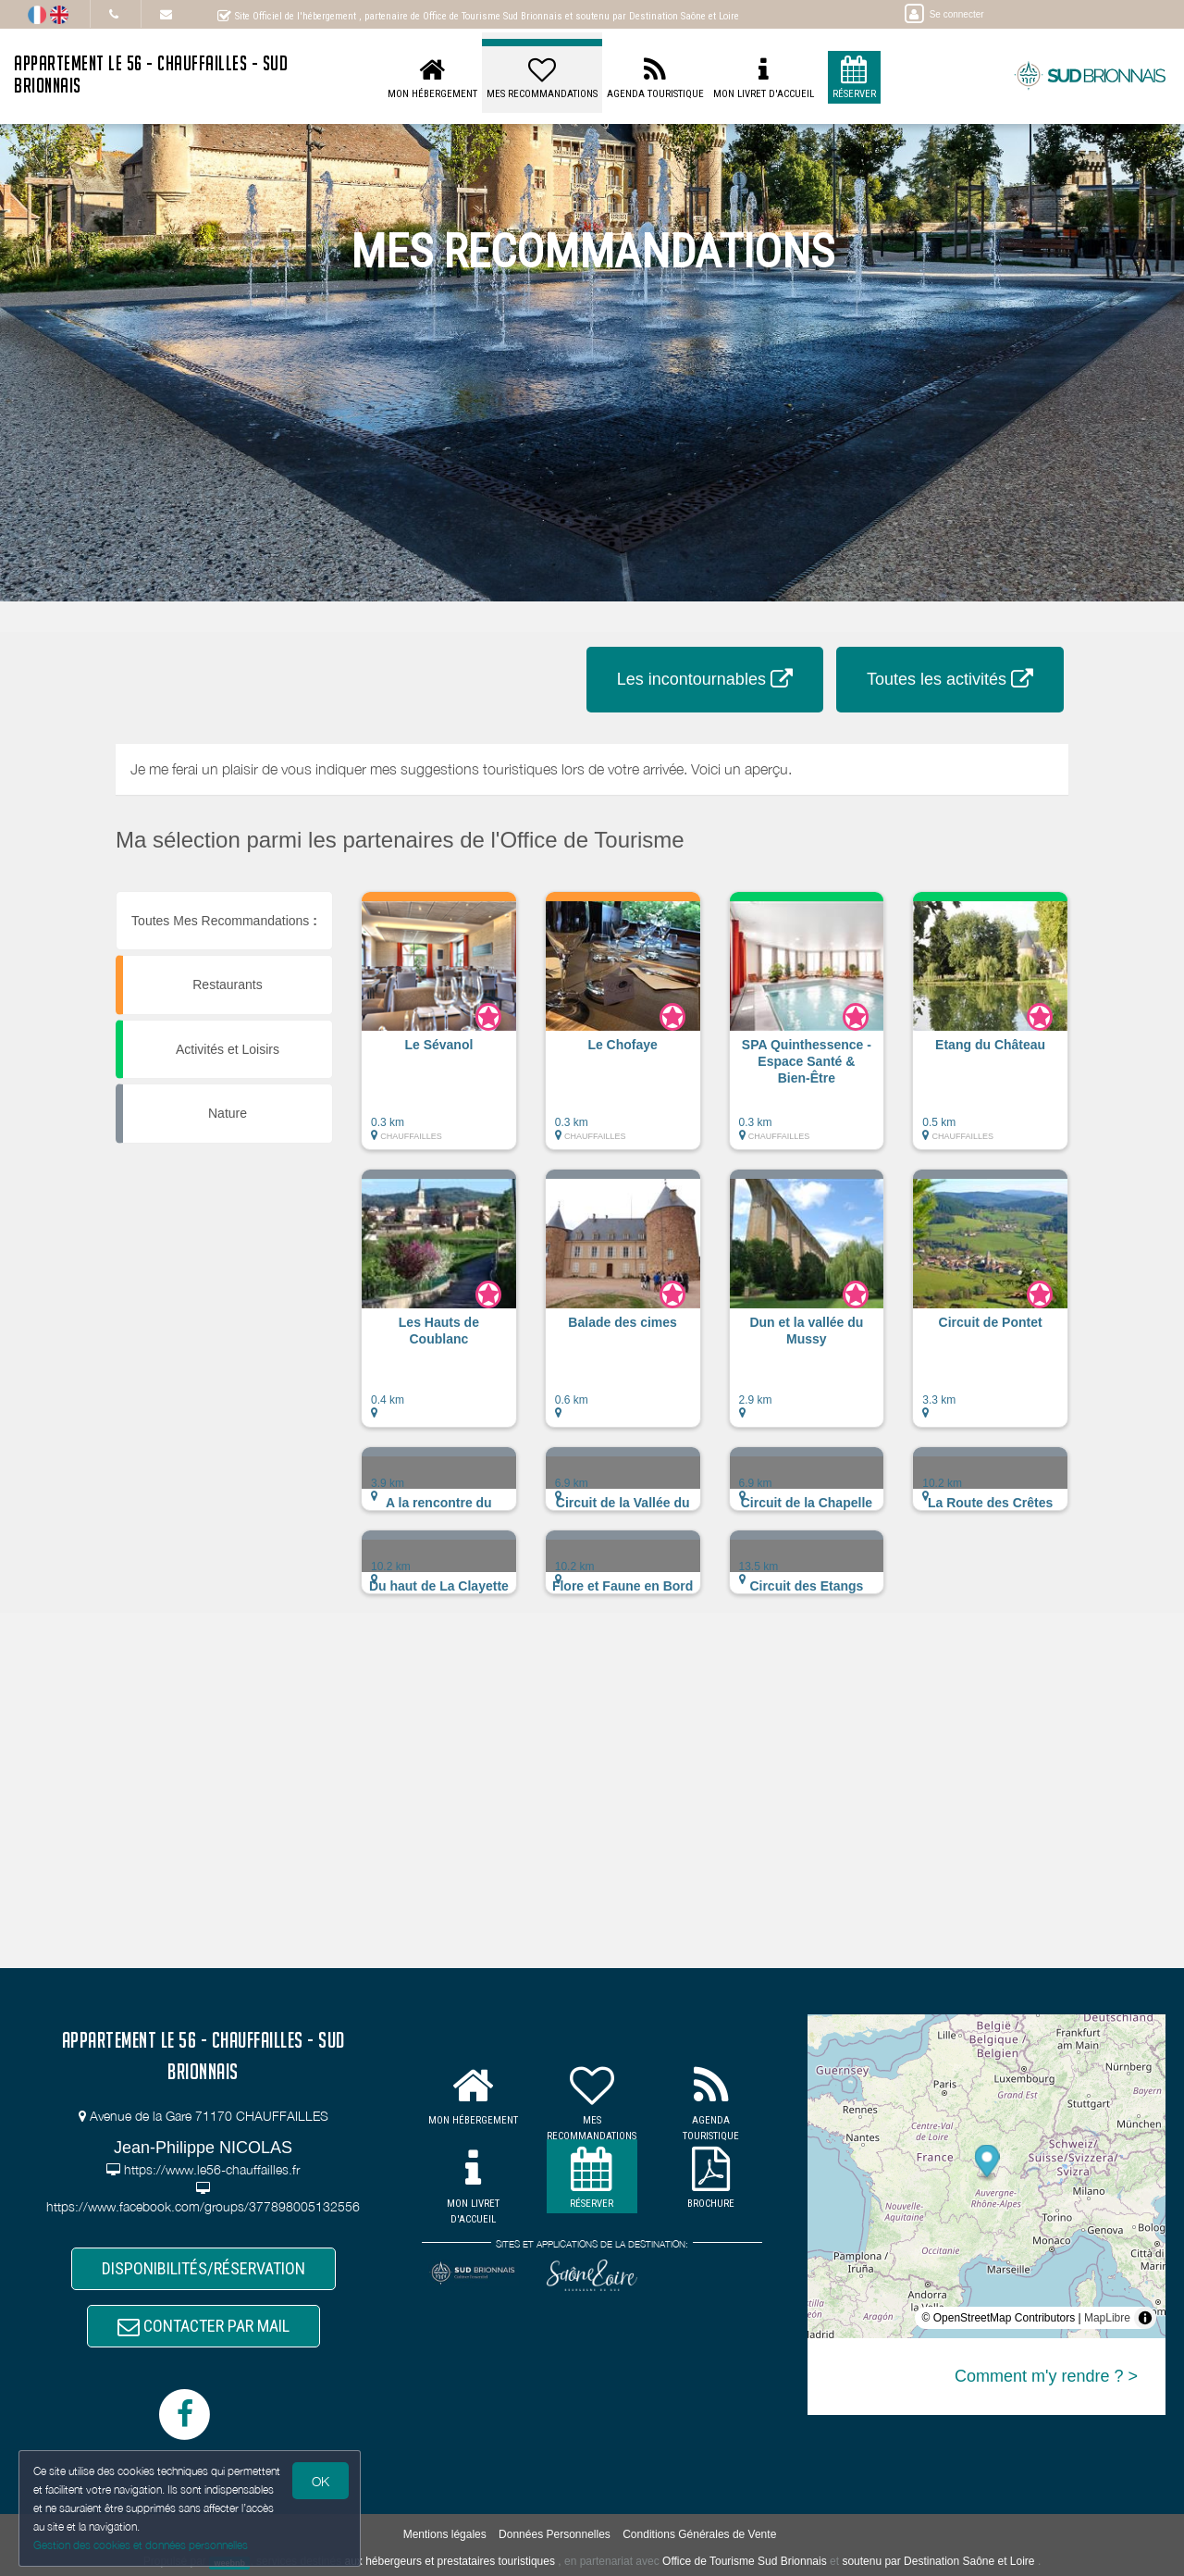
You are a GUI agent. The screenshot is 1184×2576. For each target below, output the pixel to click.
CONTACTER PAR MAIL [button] (203, 2325)
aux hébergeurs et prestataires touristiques (449, 2561)
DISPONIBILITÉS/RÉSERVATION (203, 2268)
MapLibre (1107, 2317)
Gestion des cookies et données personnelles (140, 2545)
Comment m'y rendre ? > (1046, 2376)
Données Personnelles (554, 2534)
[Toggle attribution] (1145, 2318)
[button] (439, 1030)
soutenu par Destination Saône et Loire (938, 2561)
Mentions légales (445, 2534)
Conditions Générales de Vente (699, 2534)
